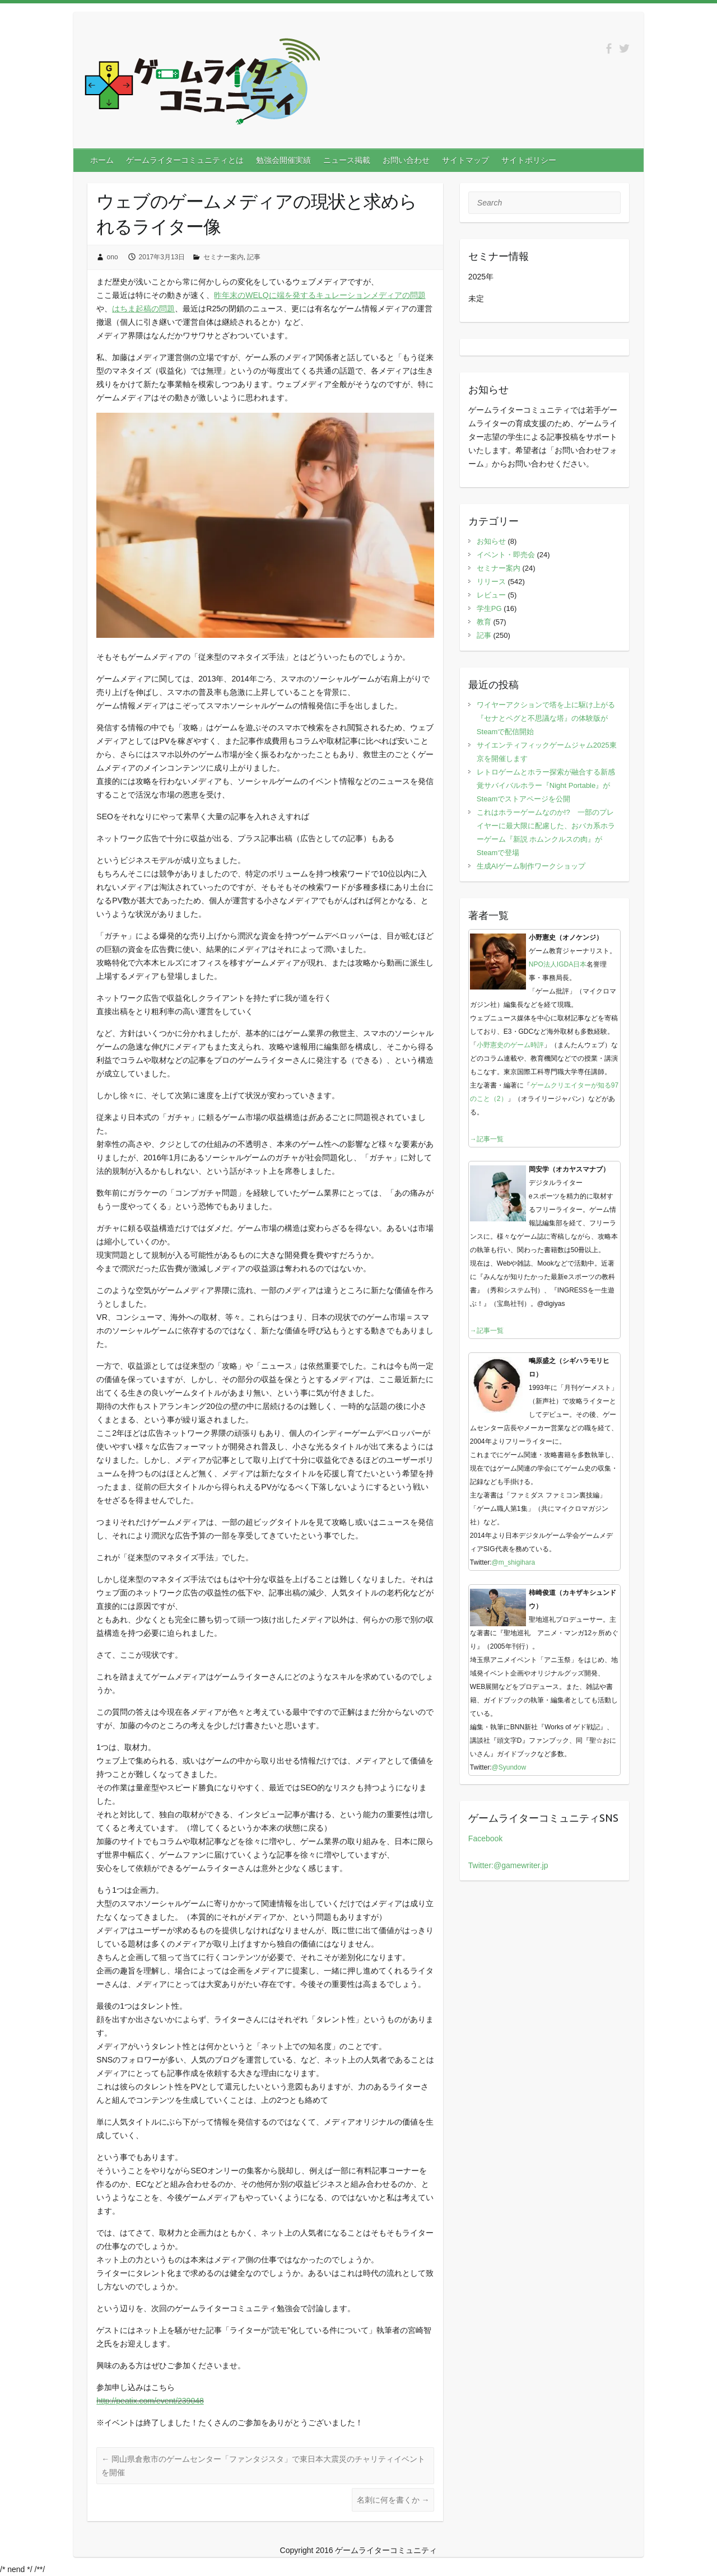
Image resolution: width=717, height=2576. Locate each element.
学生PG (489, 608)
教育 (484, 622)
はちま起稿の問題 (143, 308)
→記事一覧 (487, 1139)
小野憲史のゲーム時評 (510, 1045)
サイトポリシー (528, 160)
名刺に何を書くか (393, 2499)
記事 (253, 257)
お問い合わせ (406, 160)
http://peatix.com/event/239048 (149, 2400)
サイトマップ (465, 160)
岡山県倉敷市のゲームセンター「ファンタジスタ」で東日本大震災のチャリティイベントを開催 (263, 2465)
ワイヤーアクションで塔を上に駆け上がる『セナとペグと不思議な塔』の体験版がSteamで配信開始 (546, 718)
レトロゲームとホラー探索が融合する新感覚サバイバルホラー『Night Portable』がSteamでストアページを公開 (546, 785)
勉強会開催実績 (283, 160)
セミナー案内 (223, 257)
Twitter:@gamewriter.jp (508, 1865)
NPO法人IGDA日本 (557, 964)
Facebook (485, 1838)
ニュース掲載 (346, 160)
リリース (491, 581)
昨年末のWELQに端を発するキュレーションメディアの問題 (319, 295)
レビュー (491, 595)
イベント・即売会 (506, 554)
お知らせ (491, 541)
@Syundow (509, 1767)
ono (112, 257)
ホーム (102, 160)
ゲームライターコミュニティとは (185, 160)
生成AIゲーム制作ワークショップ (531, 866)
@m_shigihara (514, 1562)
